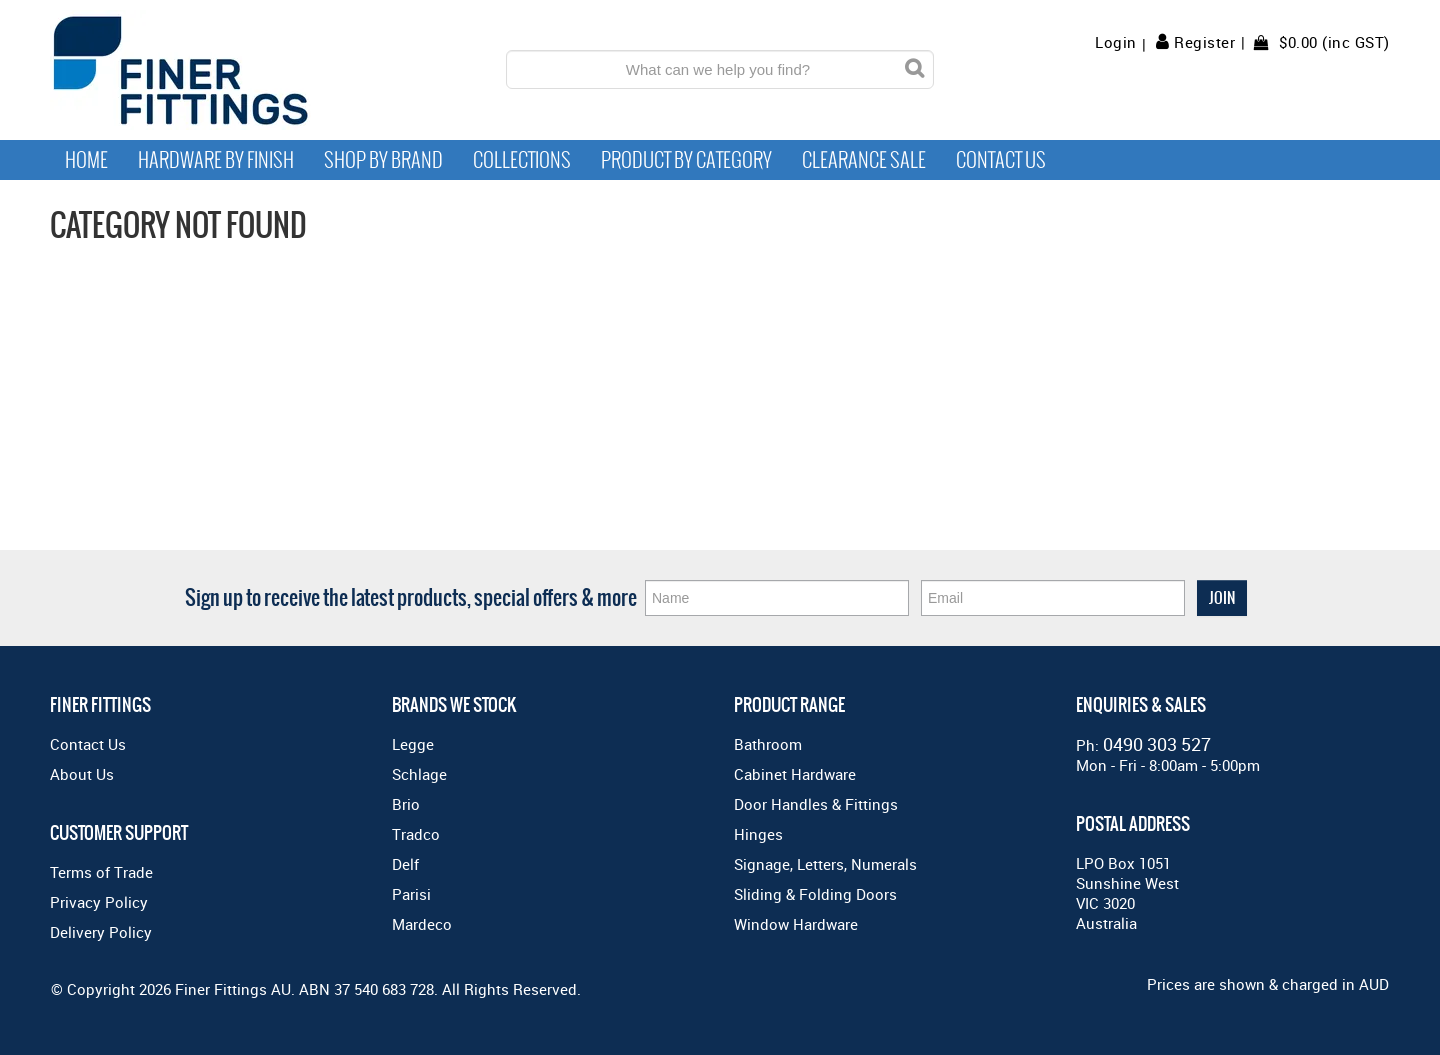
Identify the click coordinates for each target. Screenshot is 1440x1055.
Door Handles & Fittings (816, 804)
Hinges (758, 834)
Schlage (419, 774)
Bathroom (768, 744)
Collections (522, 160)
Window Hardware (796, 924)
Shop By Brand (383, 160)
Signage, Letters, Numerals (825, 864)
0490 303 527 (1157, 744)
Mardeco (422, 924)
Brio (406, 804)
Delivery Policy (101, 932)
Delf (405, 864)
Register (1204, 42)
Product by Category (686, 160)
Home (86, 160)
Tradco (416, 834)
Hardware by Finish (216, 160)
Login (1116, 42)
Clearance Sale (864, 160)
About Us (82, 774)
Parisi (411, 894)
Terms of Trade (101, 872)
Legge (413, 744)
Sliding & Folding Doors (815, 894)
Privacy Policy (99, 902)
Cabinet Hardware (795, 774)
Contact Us (1001, 160)
